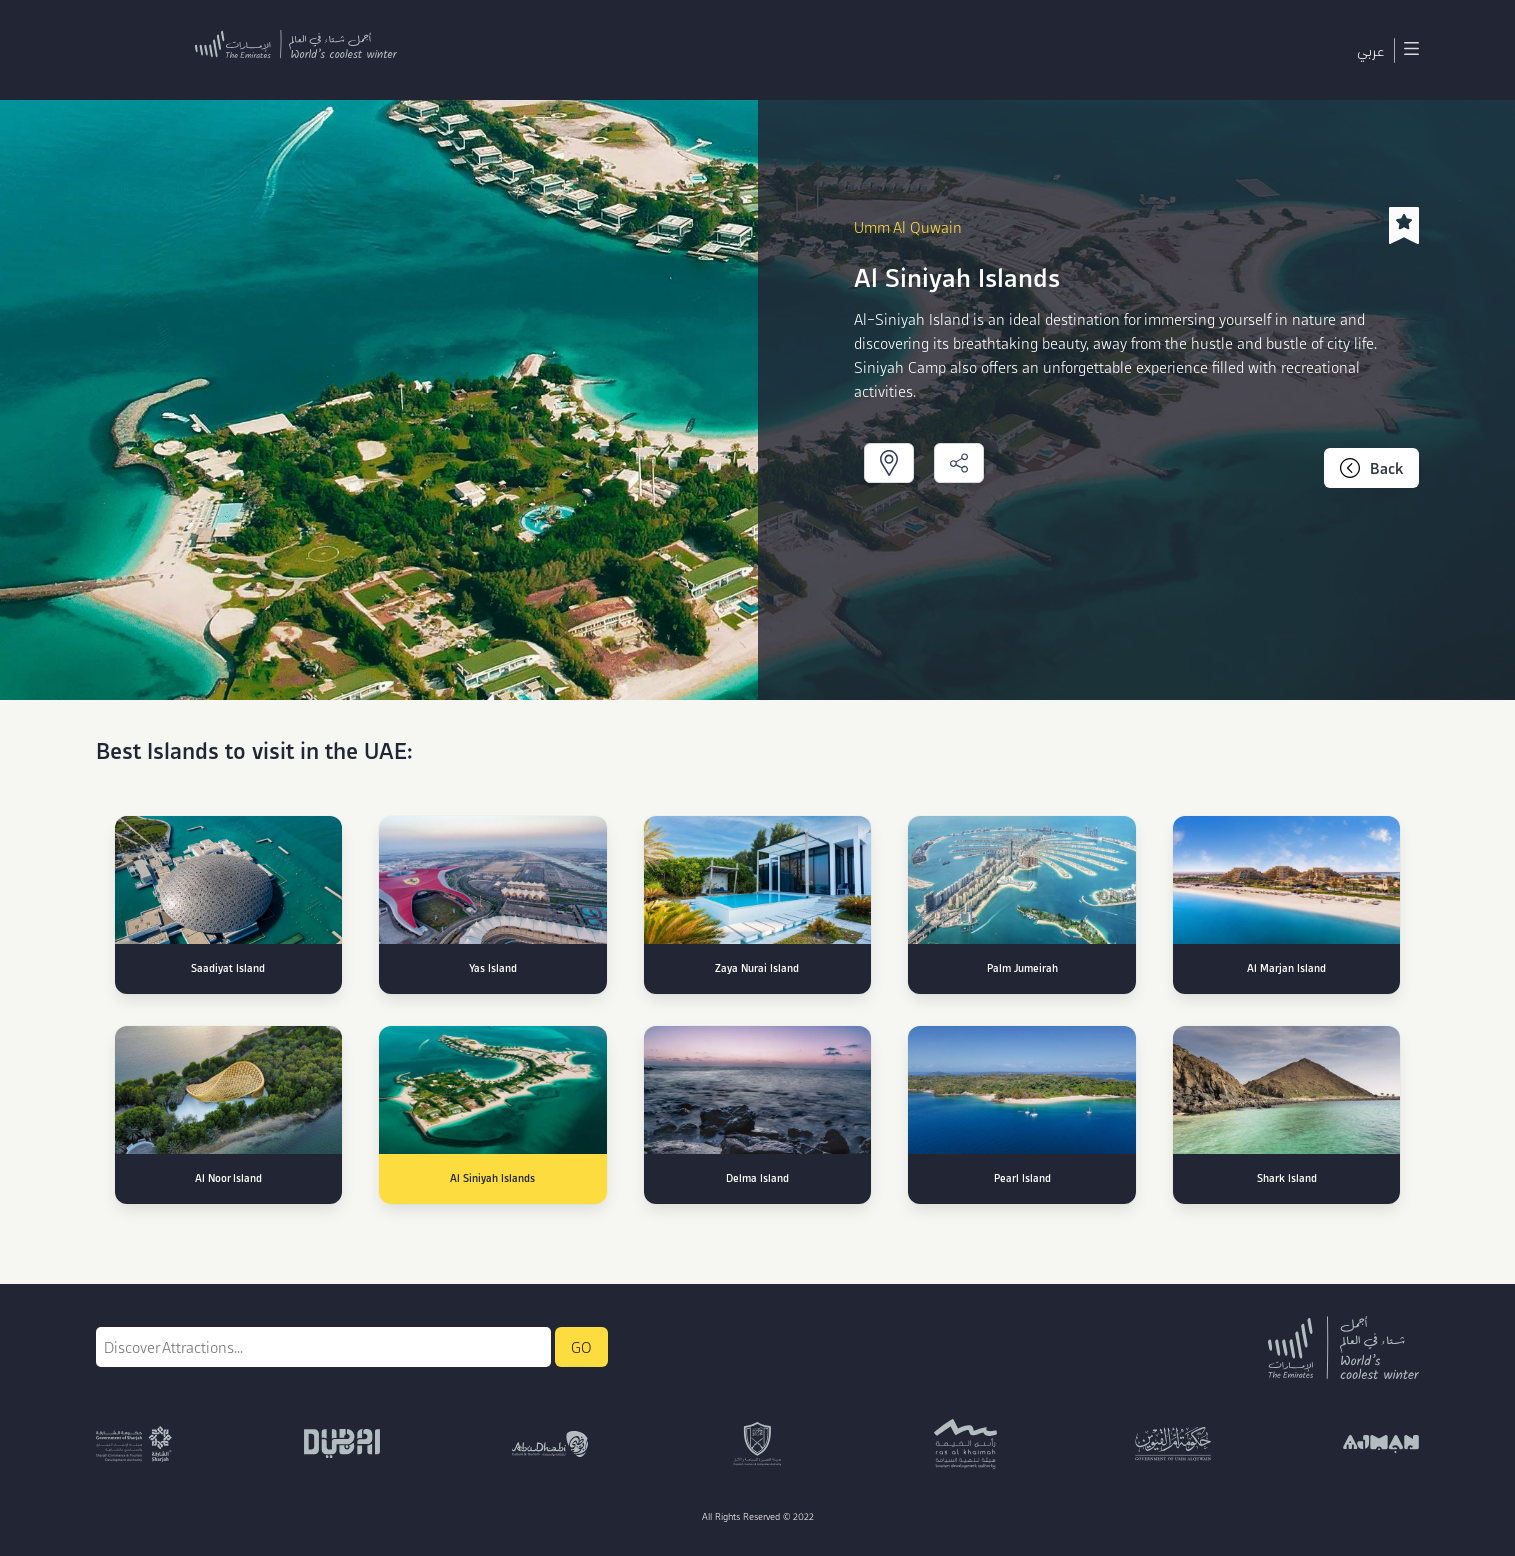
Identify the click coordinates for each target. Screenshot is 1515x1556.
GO (581, 1347)
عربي (1370, 50)
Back (1371, 468)
